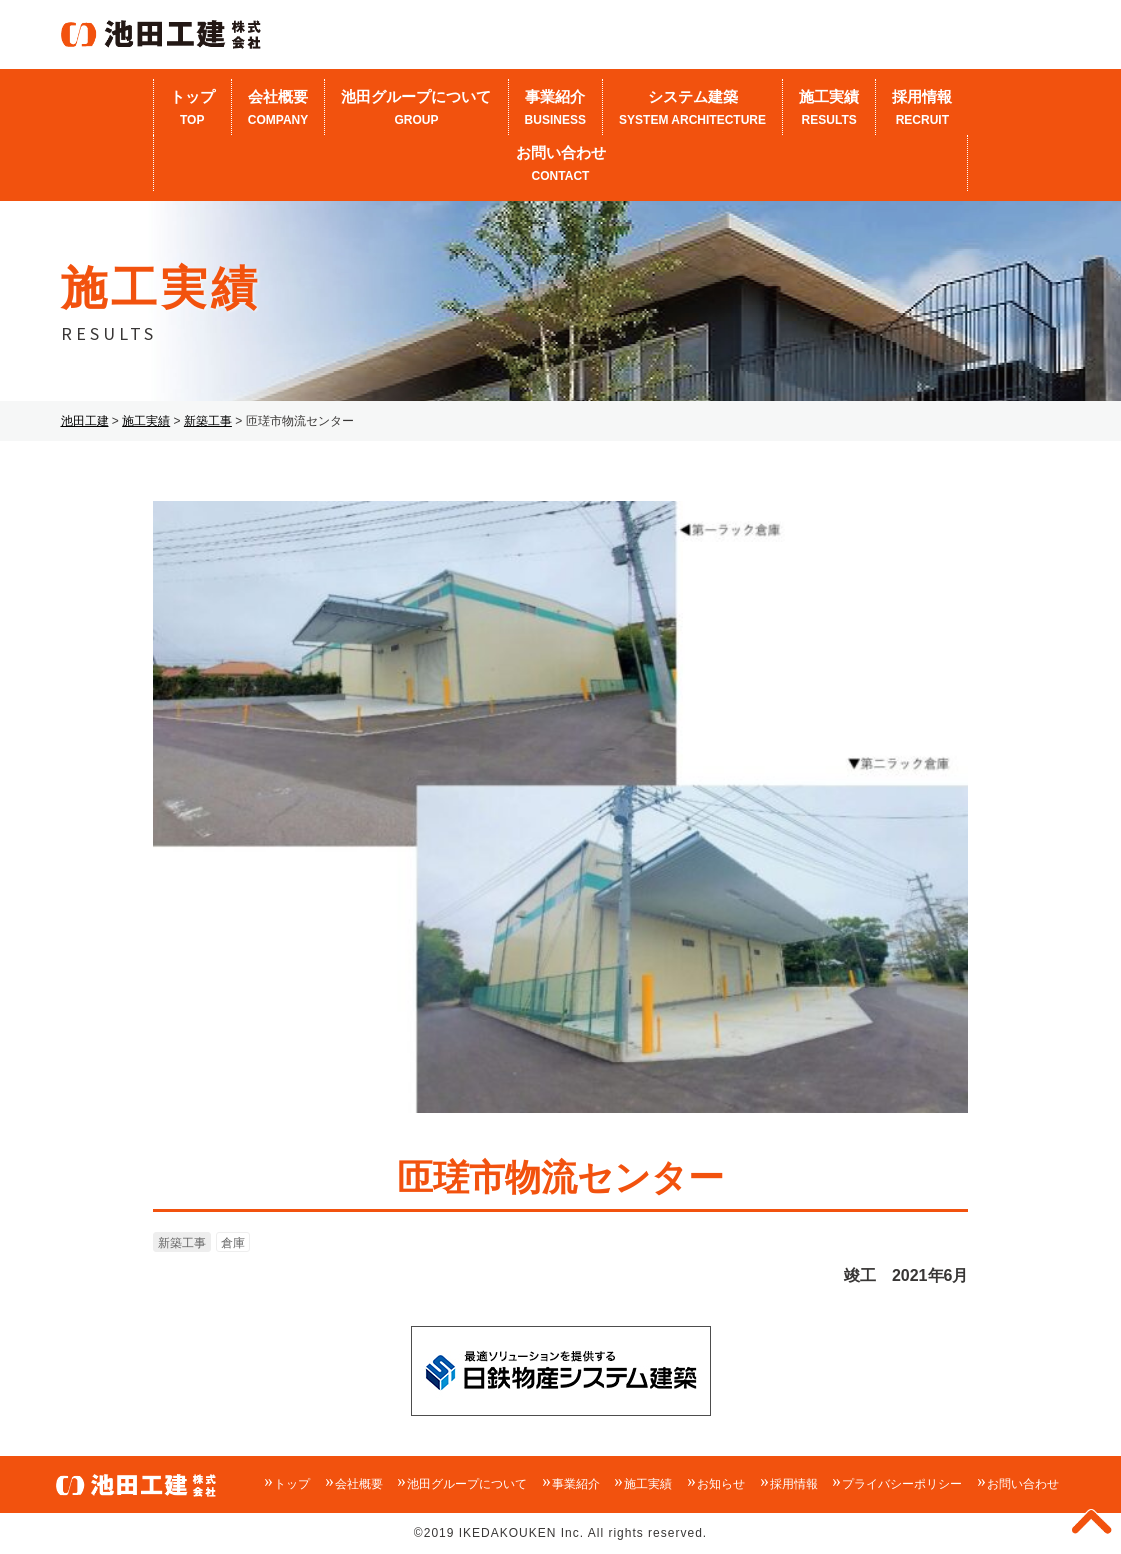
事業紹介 (556, 109)
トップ (192, 109)
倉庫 (233, 1243)
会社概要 (278, 109)
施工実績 (829, 109)
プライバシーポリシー (902, 1484)
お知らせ (721, 1484)
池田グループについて (416, 109)
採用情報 (922, 109)
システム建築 (692, 109)
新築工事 (182, 1243)
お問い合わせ (561, 165)
